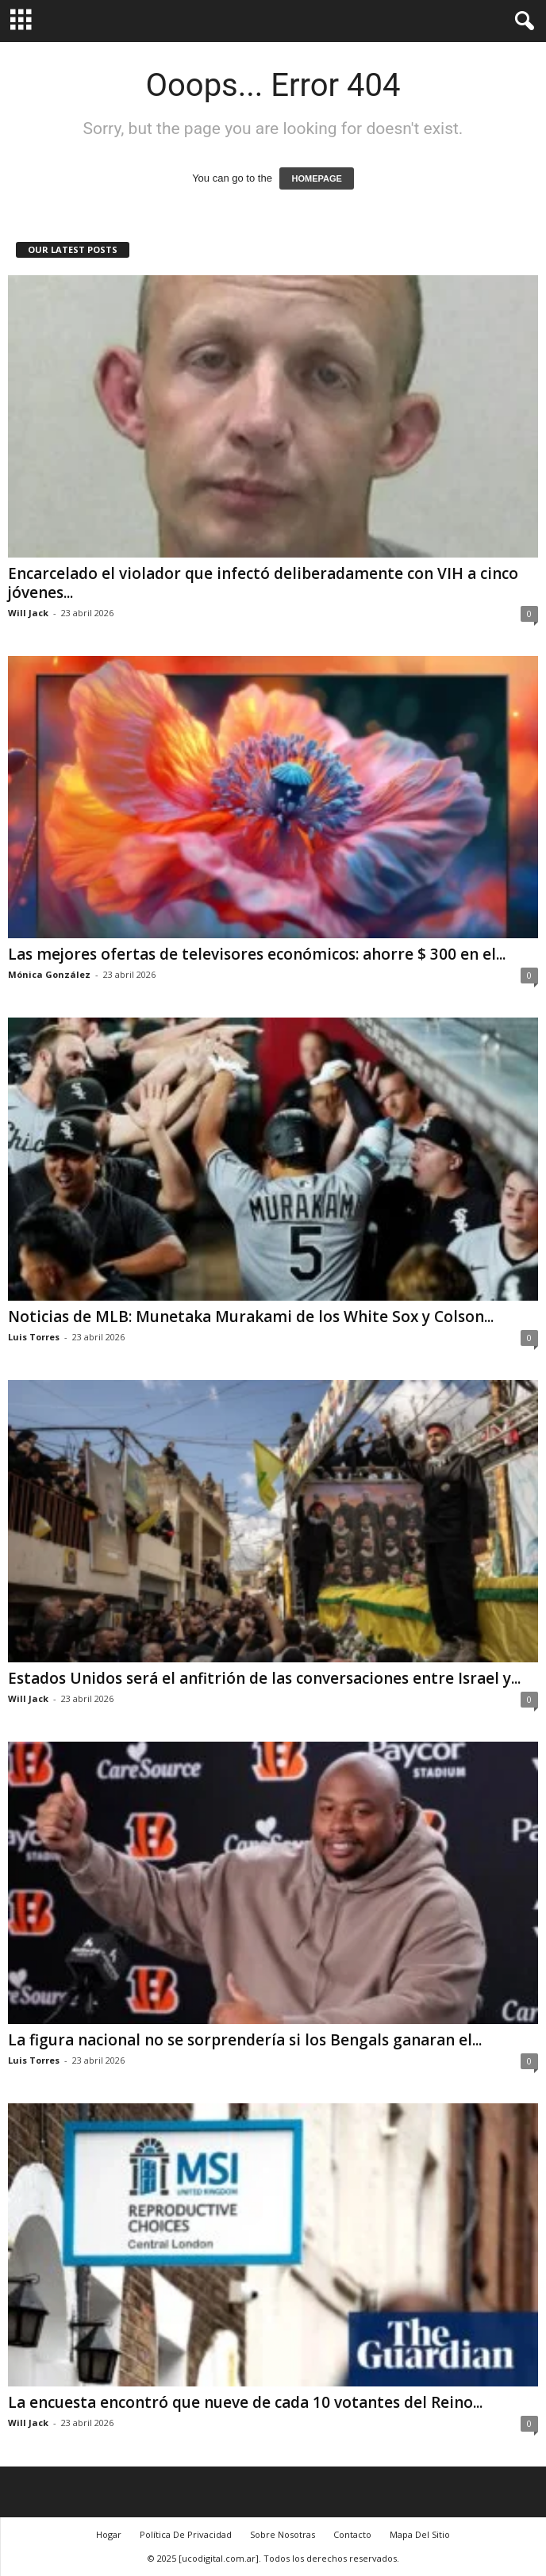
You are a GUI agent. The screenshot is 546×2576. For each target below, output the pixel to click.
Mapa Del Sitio (420, 2534)
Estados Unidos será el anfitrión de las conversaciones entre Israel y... (264, 1678)
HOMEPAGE (316, 178)
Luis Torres (34, 1337)
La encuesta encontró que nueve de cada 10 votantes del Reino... (245, 2402)
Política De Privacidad (186, 2534)
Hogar (108, 2534)
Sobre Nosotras (282, 2534)
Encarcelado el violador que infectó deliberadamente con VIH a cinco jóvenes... (263, 583)
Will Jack (28, 613)
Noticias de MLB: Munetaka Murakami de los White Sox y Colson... (251, 1316)
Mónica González (49, 974)
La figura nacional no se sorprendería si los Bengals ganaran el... (245, 2040)
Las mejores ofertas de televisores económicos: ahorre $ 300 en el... (257, 954)
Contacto (352, 2534)
